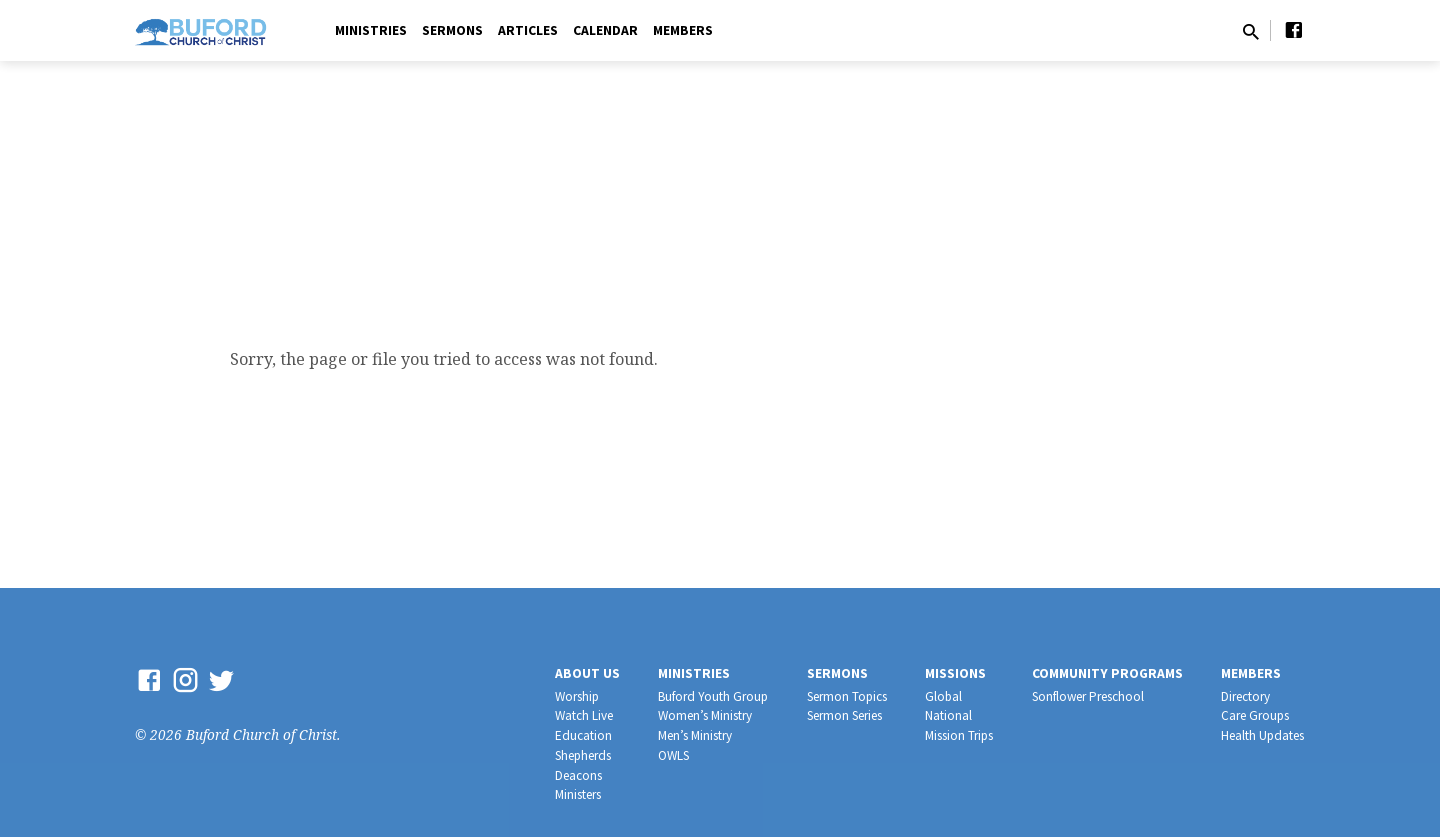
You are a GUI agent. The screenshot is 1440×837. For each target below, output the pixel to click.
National (948, 715)
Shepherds (583, 755)
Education (583, 735)
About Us (587, 673)
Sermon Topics (847, 696)
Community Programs (1107, 673)
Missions (955, 673)
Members (683, 30)
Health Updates (1262, 735)
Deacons (578, 775)
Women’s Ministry (705, 715)
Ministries (371, 30)
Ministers (578, 794)
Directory (1245, 696)
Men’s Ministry (695, 735)
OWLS (673, 755)
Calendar (605, 30)
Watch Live (584, 715)
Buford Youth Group (713, 696)
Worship (577, 696)
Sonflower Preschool (1088, 696)
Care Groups (1255, 715)
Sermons (452, 30)
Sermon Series (844, 715)
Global (943, 696)
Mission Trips (959, 735)
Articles (528, 30)
